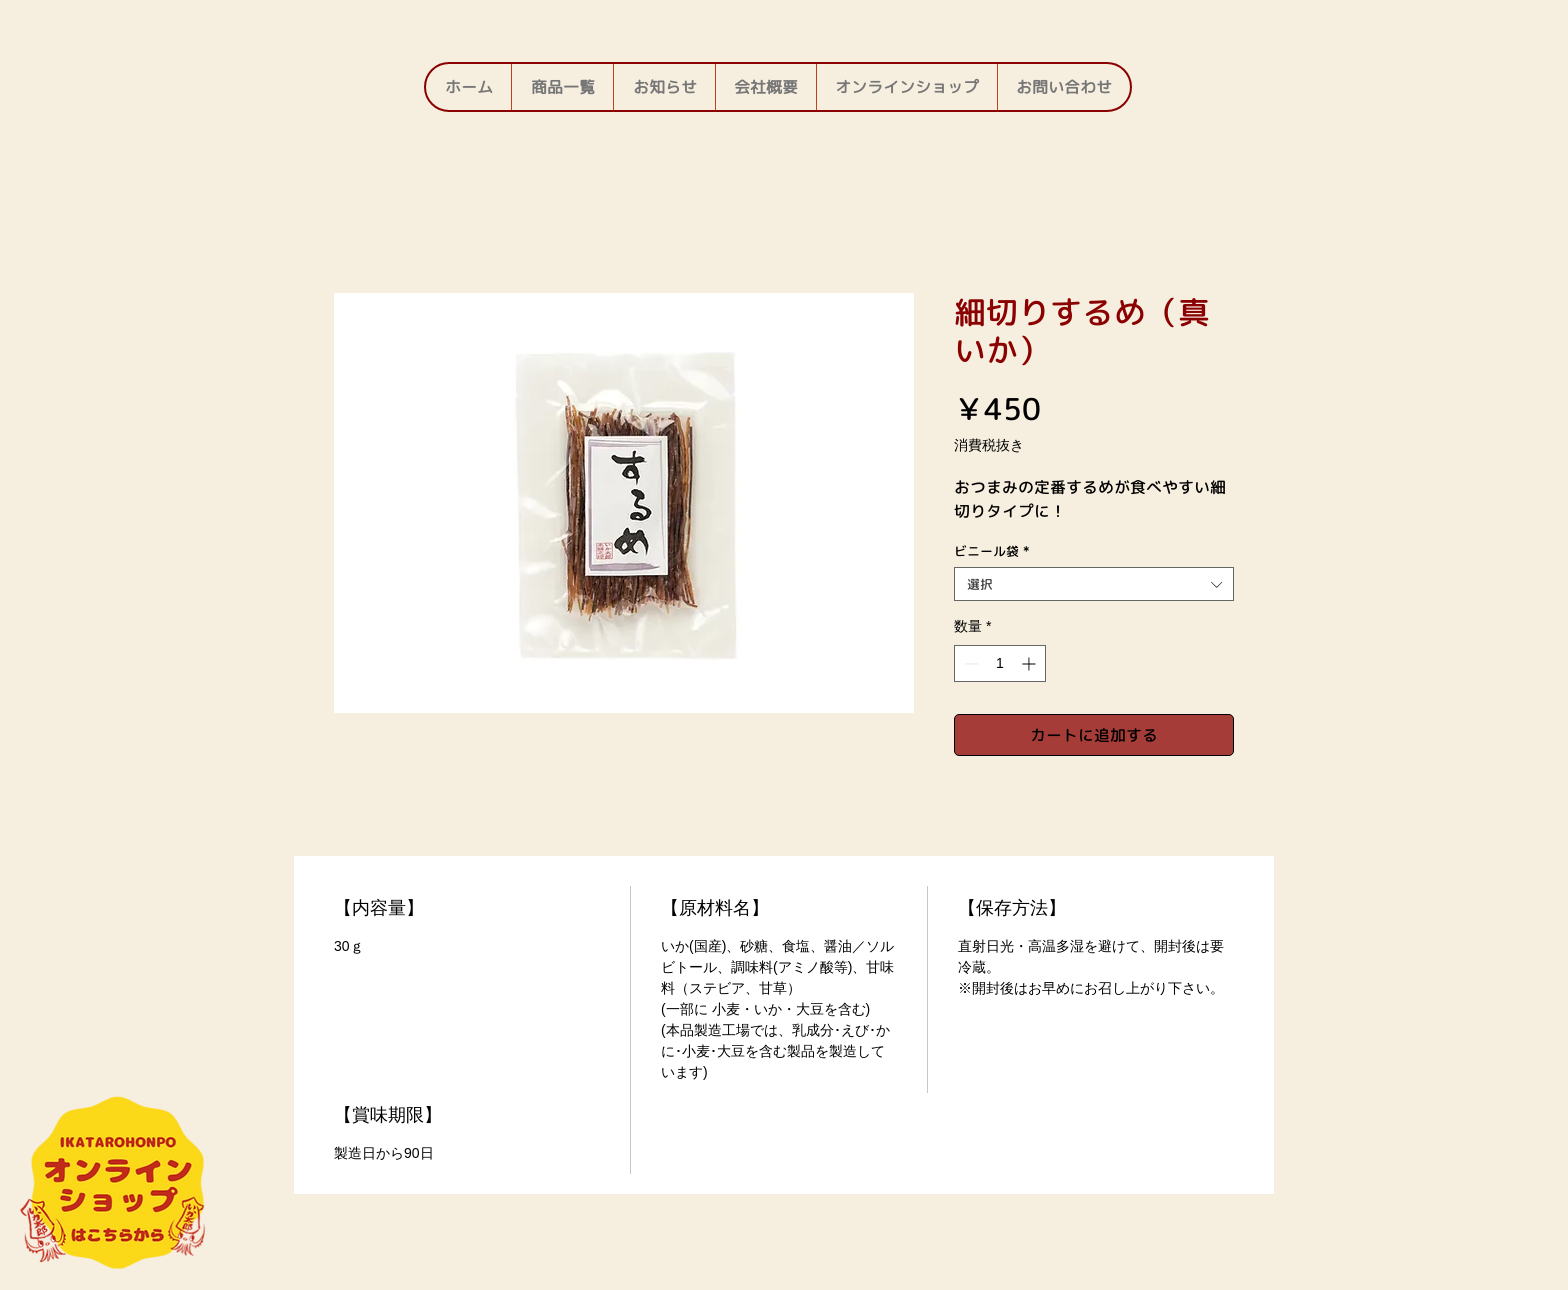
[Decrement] (969, 663)
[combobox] (1094, 584)
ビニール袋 (992, 551)
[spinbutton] (1000, 663)
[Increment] (1030, 663)
